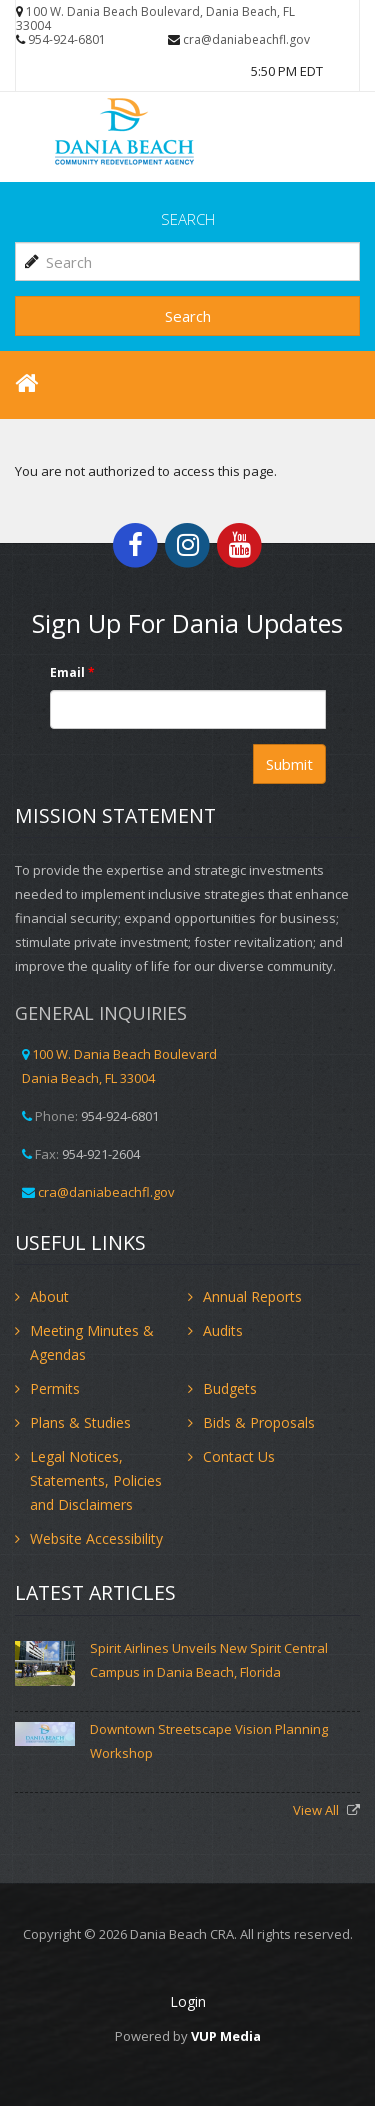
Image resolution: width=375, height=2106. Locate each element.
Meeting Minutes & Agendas (92, 1342)
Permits (55, 1388)
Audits (223, 1330)
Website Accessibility (96, 1538)
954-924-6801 (67, 39)
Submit (289, 764)
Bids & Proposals (259, 1422)
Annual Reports (252, 1296)
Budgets (230, 1388)
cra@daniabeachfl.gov (246, 39)
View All (317, 1810)
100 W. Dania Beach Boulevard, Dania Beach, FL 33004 (155, 18)
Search (188, 316)
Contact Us (239, 1456)
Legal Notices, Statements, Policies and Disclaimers (96, 1480)
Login (188, 2001)
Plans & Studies (80, 1422)
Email (72, 672)
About (49, 1296)
